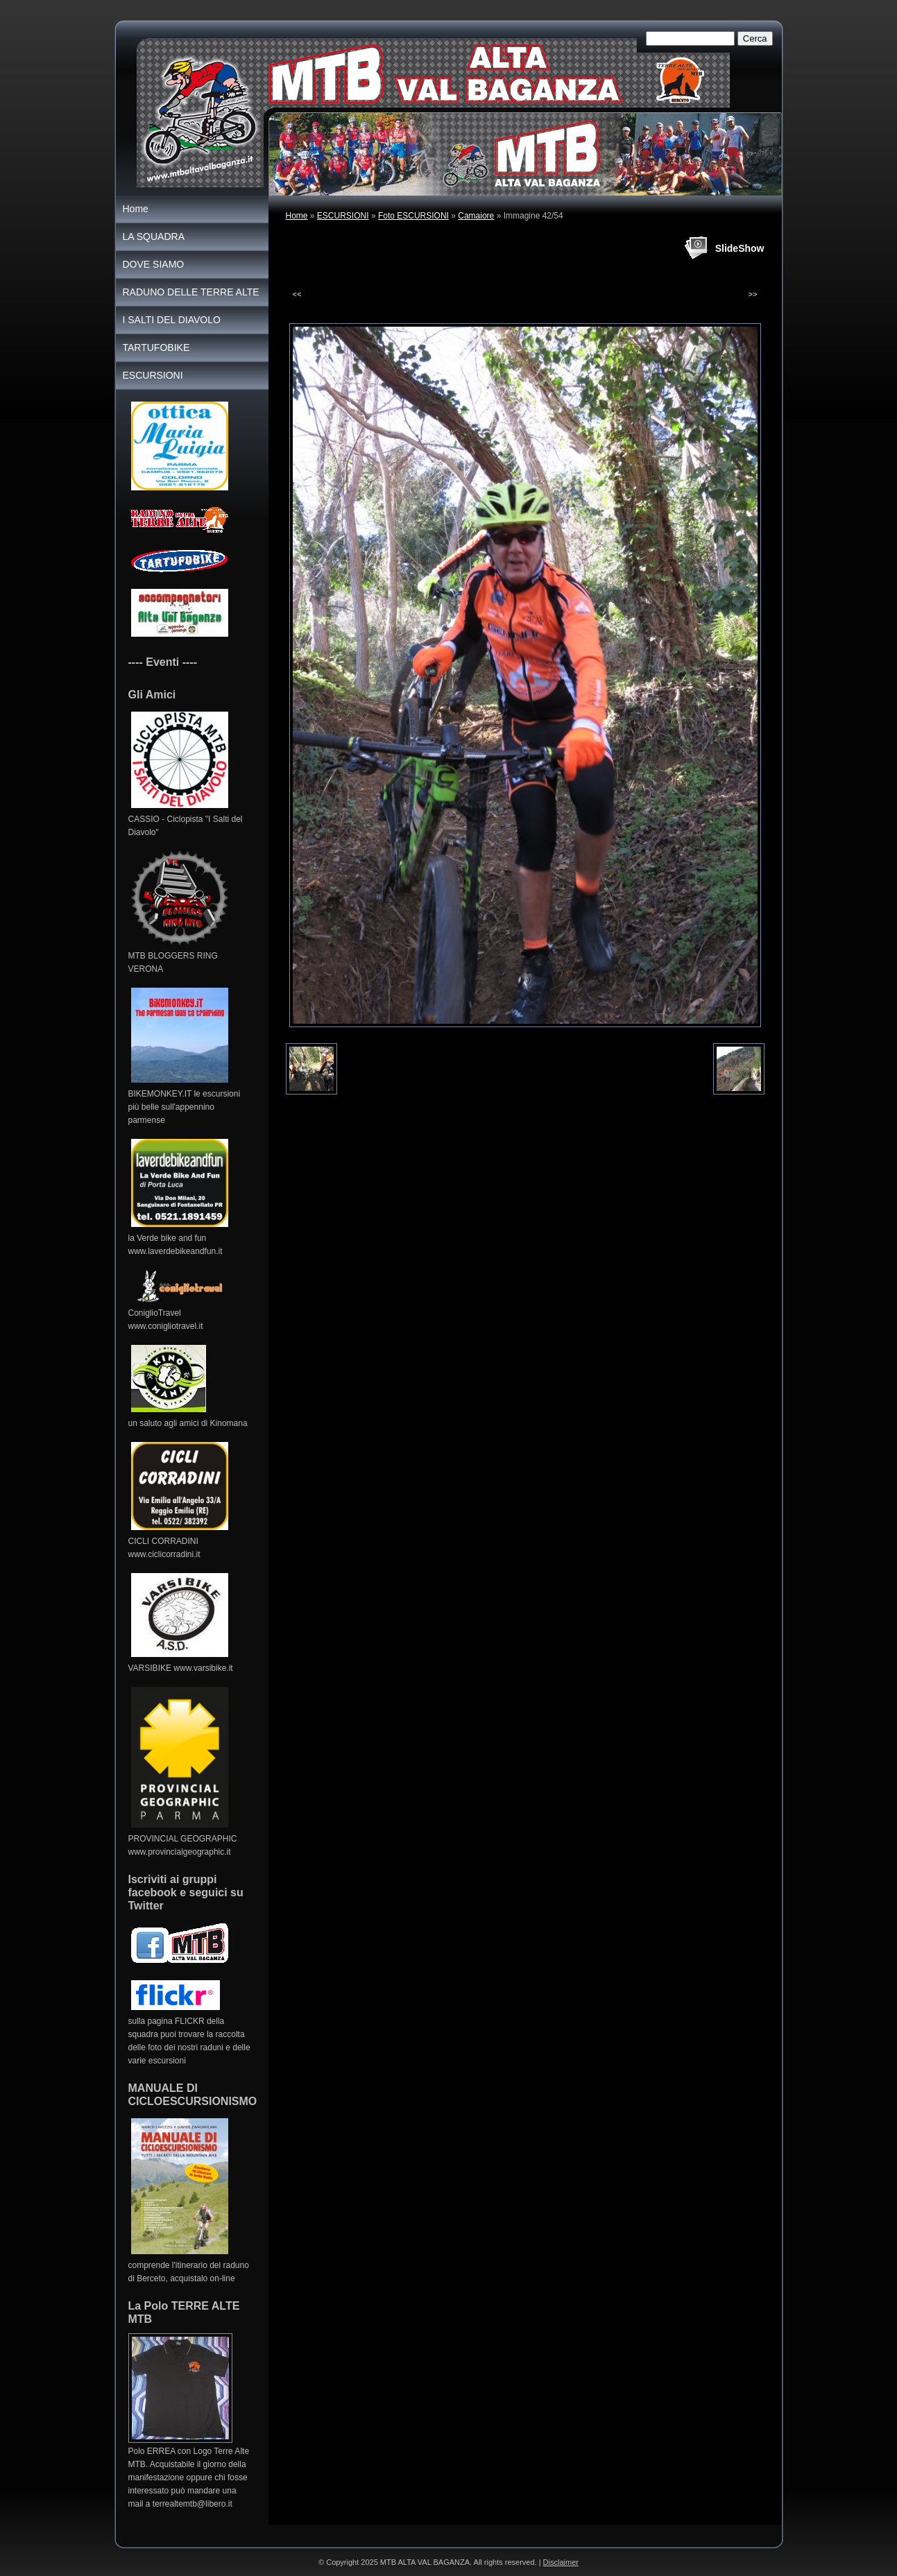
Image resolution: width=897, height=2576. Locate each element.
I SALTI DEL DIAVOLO (172, 319)
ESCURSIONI (343, 216)
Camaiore (476, 216)
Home (297, 216)
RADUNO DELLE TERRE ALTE (191, 292)
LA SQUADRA (154, 236)
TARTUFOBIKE (156, 347)
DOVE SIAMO (154, 264)
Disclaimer (561, 2562)
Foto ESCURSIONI (413, 216)
